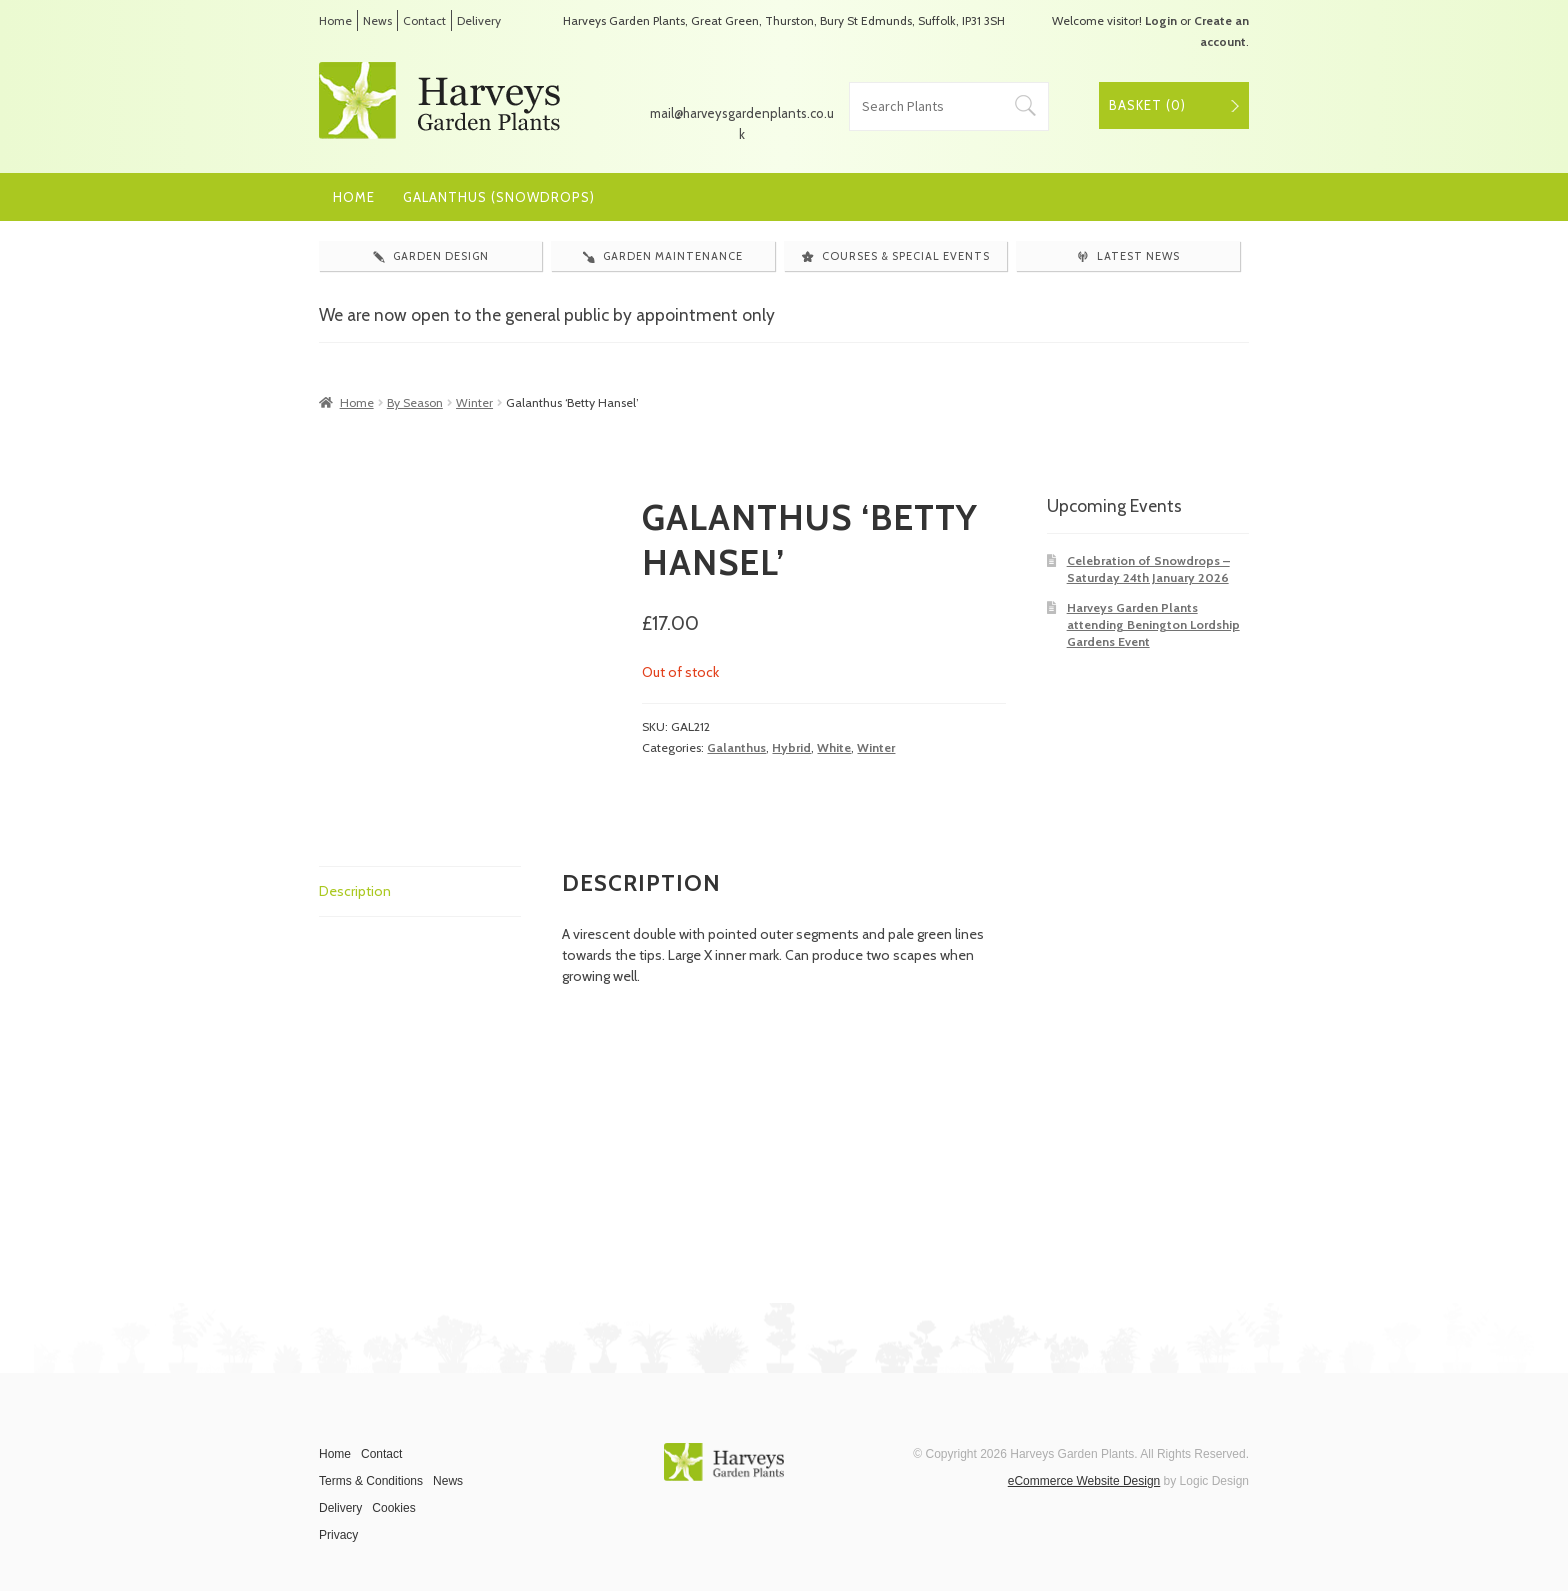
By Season (415, 402)
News (377, 20)
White (834, 747)
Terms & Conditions (371, 1481)
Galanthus (736, 747)
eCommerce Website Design (1084, 1481)
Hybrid (791, 747)
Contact (424, 20)
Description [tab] (355, 891)
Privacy (338, 1535)
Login (1161, 20)
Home (335, 20)
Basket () (1147, 105)
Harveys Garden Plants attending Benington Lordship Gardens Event (1153, 625)
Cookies (393, 1508)
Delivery (479, 20)
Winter (474, 402)
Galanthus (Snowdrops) (499, 197)
